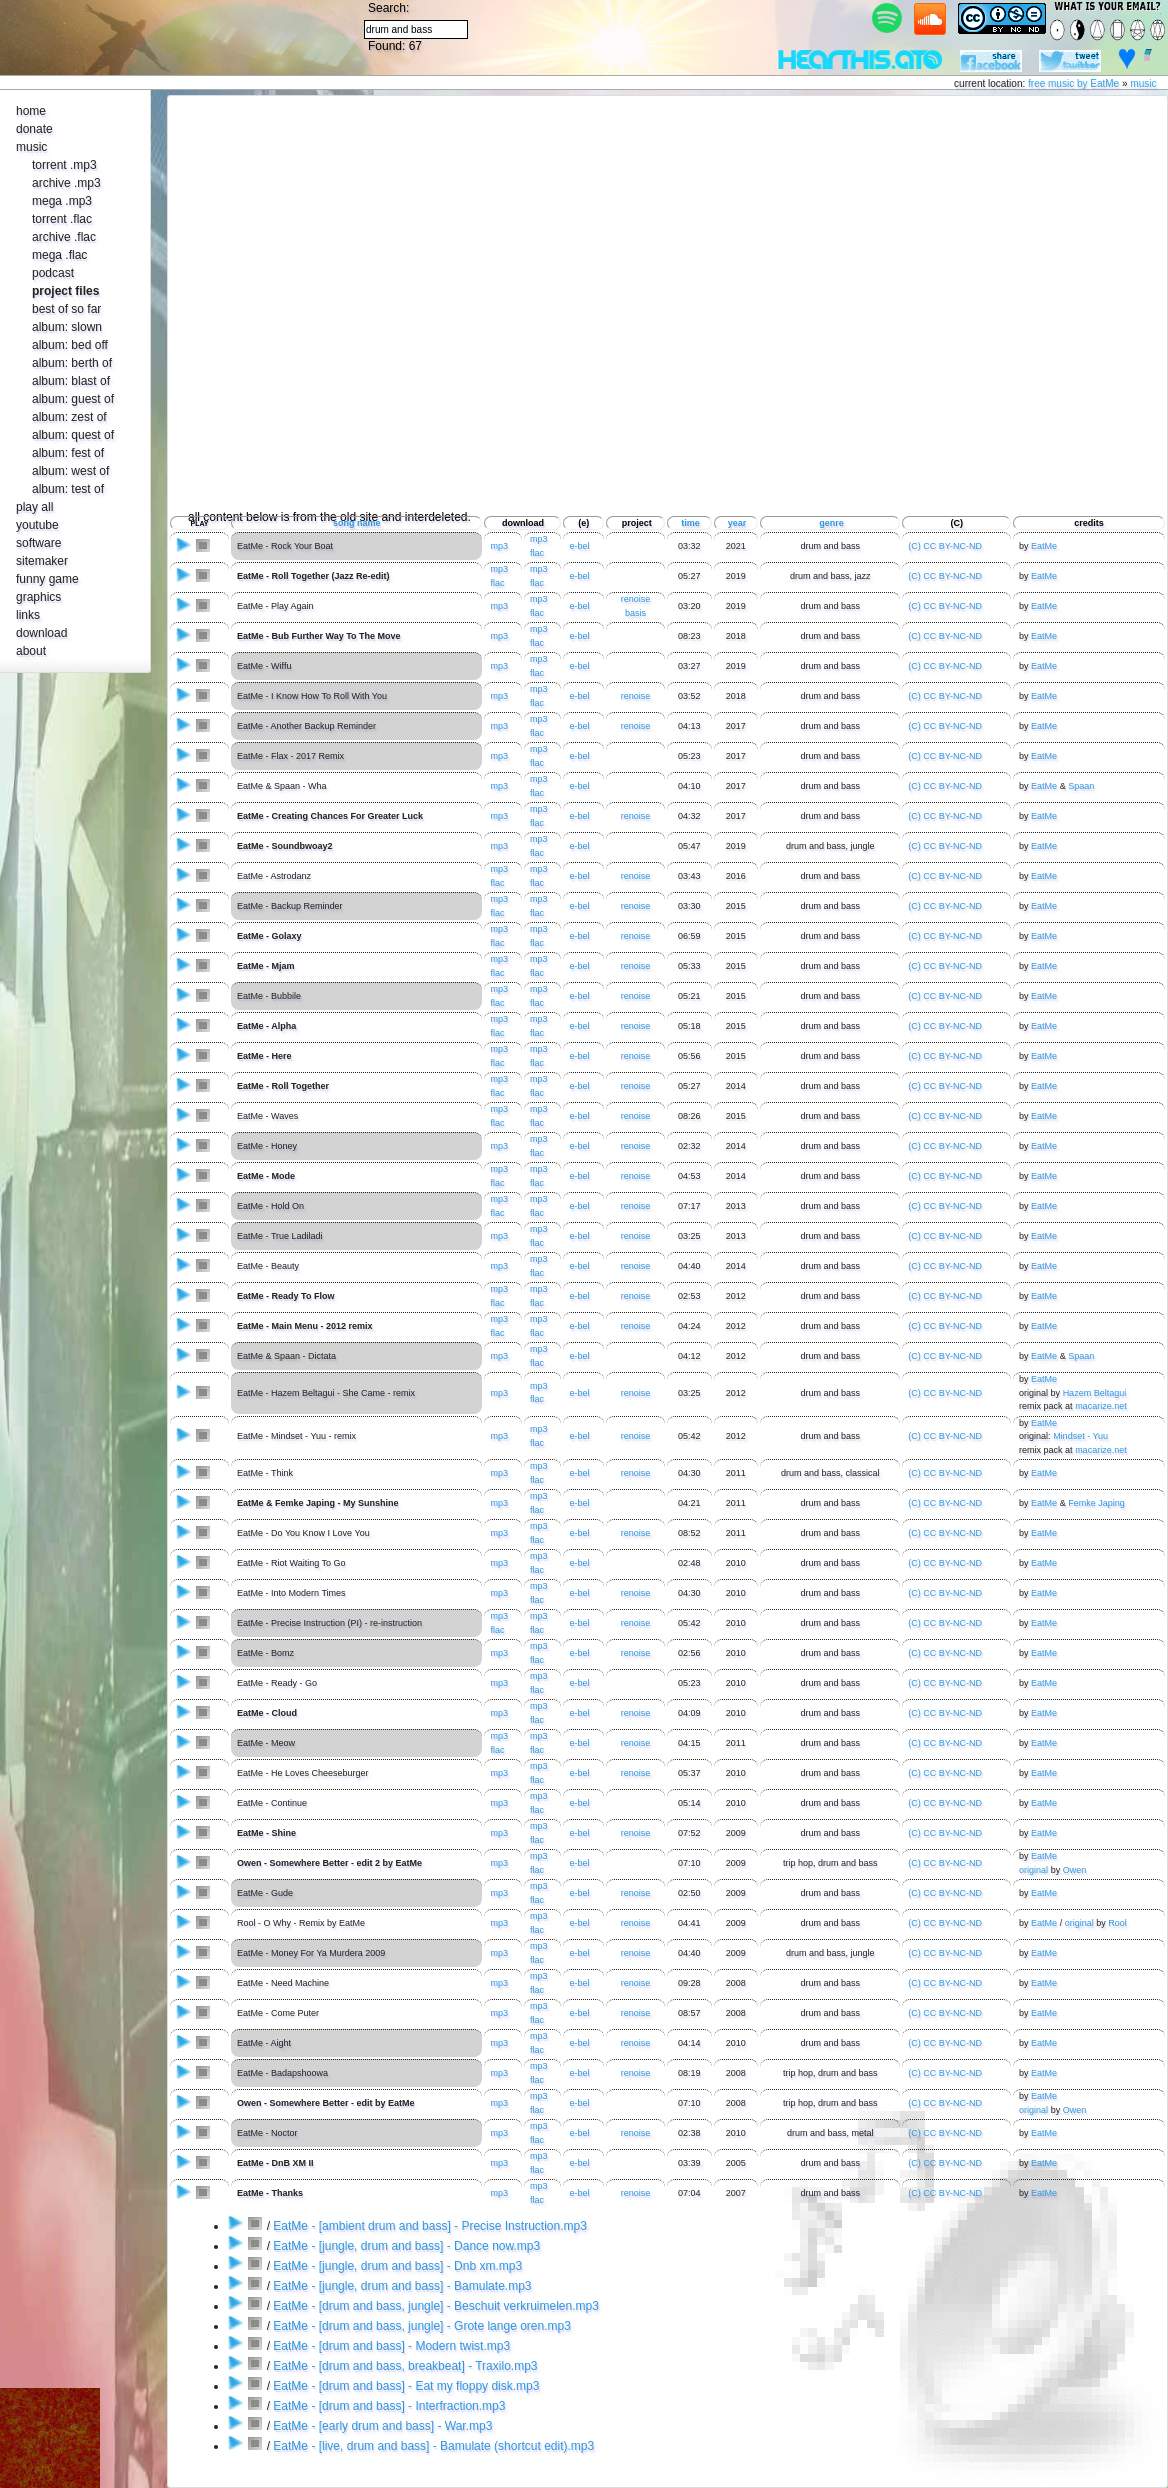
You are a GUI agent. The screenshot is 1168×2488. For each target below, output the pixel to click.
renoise (636, 599)
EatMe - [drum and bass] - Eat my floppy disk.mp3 (406, 2386)
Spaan (1081, 786)
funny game (47, 579)
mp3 (499, 546)
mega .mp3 (62, 201)
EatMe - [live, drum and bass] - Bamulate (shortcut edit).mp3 (433, 2446)
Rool (1117, 1923)
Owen (1075, 1870)
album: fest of (68, 453)
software (38, 543)
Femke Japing (1096, 1503)
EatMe (1044, 546)
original (1033, 1870)
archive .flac (64, 237)
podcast (53, 273)
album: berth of (72, 363)
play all (34, 507)
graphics (38, 597)
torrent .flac (62, 219)
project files (65, 291)
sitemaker (42, 561)
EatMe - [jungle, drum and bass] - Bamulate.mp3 (402, 2286)
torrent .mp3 (64, 165)
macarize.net (1101, 1406)
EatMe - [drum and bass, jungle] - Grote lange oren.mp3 (422, 2326)
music (1143, 83)
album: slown (67, 327)
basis (635, 613)
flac (537, 553)
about (31, 651)
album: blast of (71, 381)
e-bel (579, 1436)
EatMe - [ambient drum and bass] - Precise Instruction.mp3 (429, 2226)
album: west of (70, 471)
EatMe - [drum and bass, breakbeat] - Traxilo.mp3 (405, 2366)
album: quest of (73, 435)
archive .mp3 (66, 183)
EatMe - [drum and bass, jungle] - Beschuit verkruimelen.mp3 (435, 2306)
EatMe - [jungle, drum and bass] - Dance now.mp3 (406, 2246)
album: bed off (70, 345)
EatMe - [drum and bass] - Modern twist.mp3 (391, 2346)
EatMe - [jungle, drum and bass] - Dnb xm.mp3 (397, 2266)
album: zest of (69, 417)
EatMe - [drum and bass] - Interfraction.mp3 (389, 2406)
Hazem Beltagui (1095, 1393)
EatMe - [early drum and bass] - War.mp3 (382, 2426)
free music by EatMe (1073, 83)
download (41, 633)
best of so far (66, 309)
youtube (37, 525)
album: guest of (73, 399)
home (31, 111)
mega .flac (59, 255)
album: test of (68, 489)
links (28, 615)
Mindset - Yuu (1080, 1436)
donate (34, 129)
